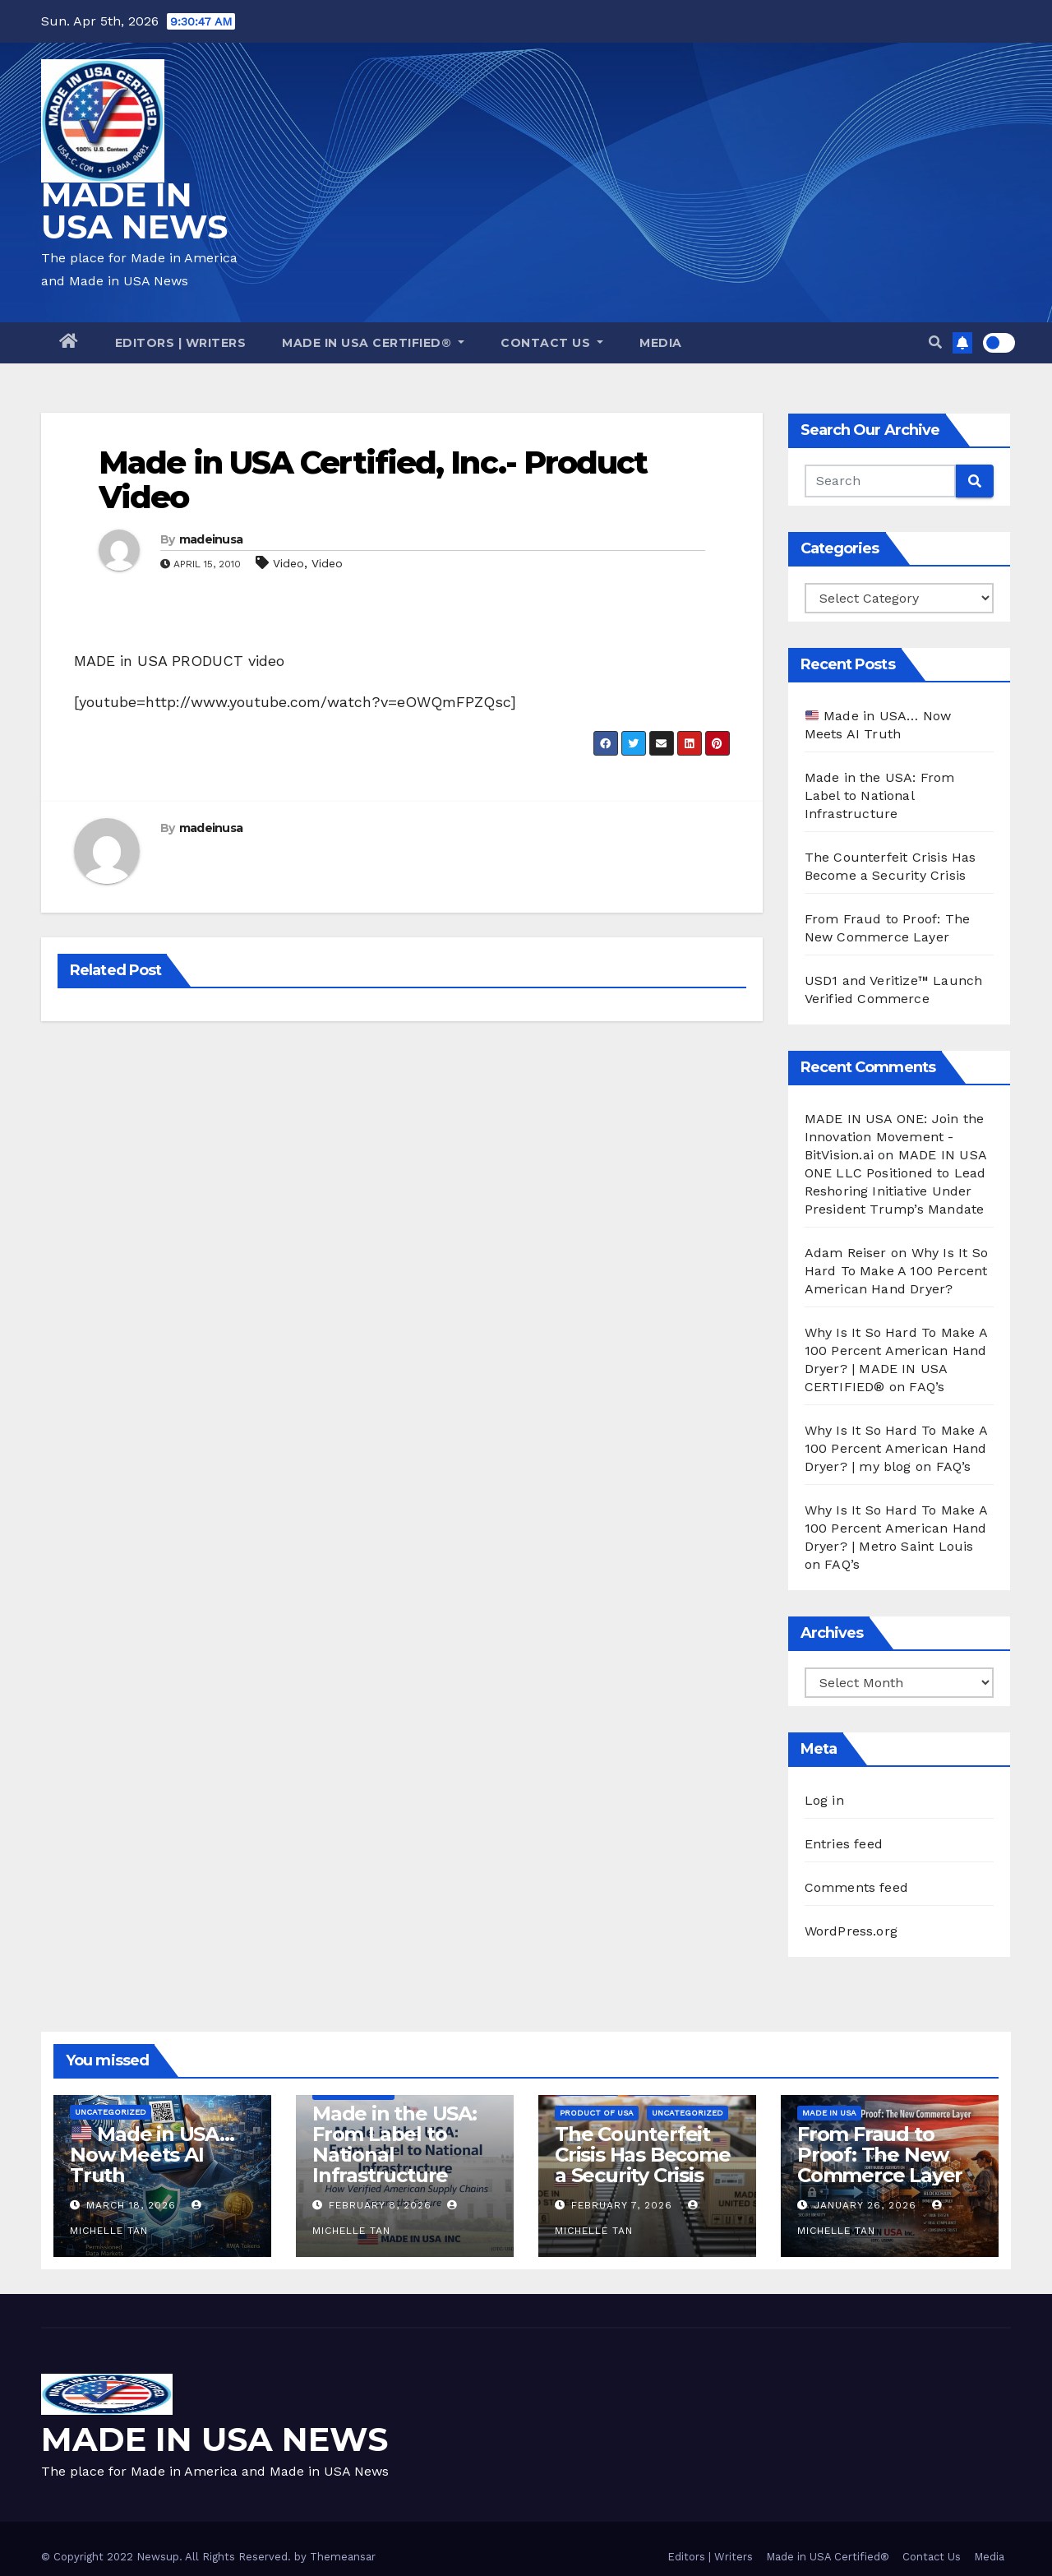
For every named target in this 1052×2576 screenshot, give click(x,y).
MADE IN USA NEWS (134, 210)
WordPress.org (851, 1931)
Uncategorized (110, 2111)
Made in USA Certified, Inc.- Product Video (373, 479)
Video (288, 563)
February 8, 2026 (380, 2205)
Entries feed (844, 1844)
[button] (935, 342)
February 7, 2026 (621, 2205)
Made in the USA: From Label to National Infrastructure (880, 795)
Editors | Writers (181, 342)
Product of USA (597, 2112)
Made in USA (829, 2112)
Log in (824, 1800)
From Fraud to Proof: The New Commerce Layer (879, 2154)
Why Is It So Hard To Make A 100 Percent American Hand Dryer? (896, 1271)
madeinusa (211, 539)
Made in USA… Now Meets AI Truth (152, 2154)
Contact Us (552, 342)
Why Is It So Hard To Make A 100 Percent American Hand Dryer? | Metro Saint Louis (896, 1528)
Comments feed (857, 1887)
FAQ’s (926, 1386)
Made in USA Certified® (373, 342)
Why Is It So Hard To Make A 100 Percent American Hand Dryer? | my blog (896, 1448)
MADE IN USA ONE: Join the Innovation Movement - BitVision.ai (895, 1137)
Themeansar (343, 2557)
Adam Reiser (846, 1252)
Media (660, 342)
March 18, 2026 (131, 2205)
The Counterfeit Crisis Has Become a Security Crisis (643, 2154)
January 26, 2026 (865, 2205)
